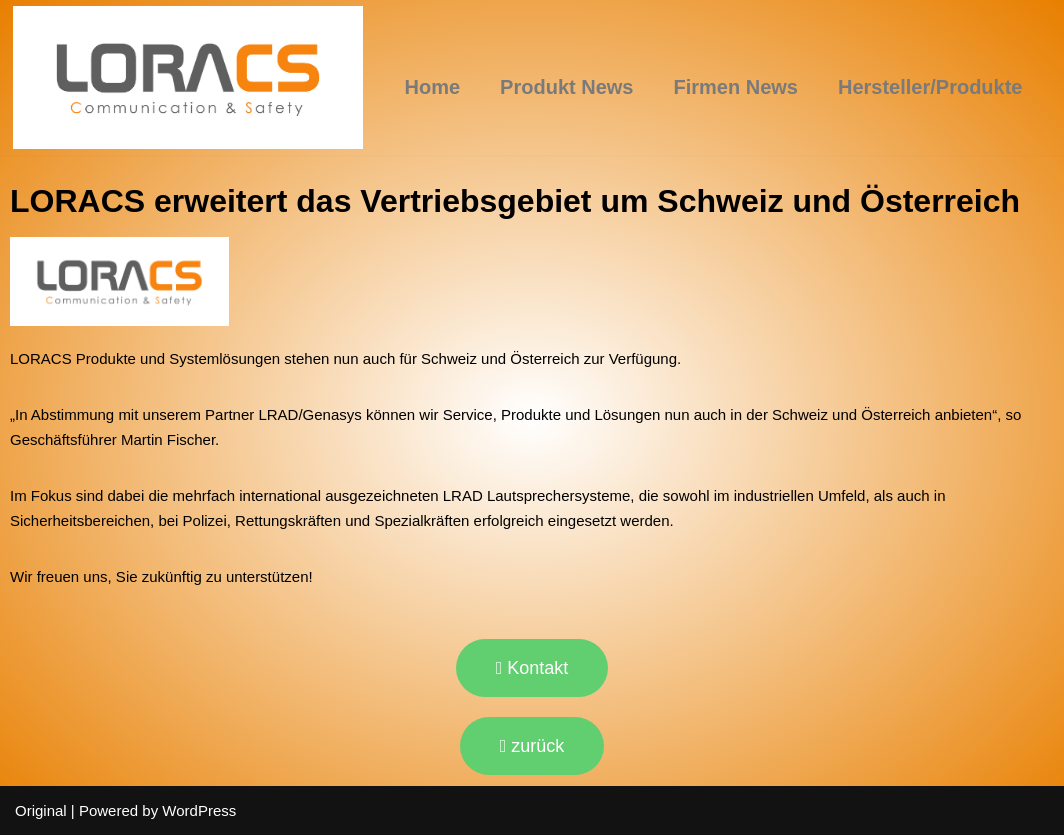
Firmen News (735, 87)
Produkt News (566, 87)
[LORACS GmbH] (188, 77)
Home (433, 87)
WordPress (199, 810)
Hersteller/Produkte (930, 87)
